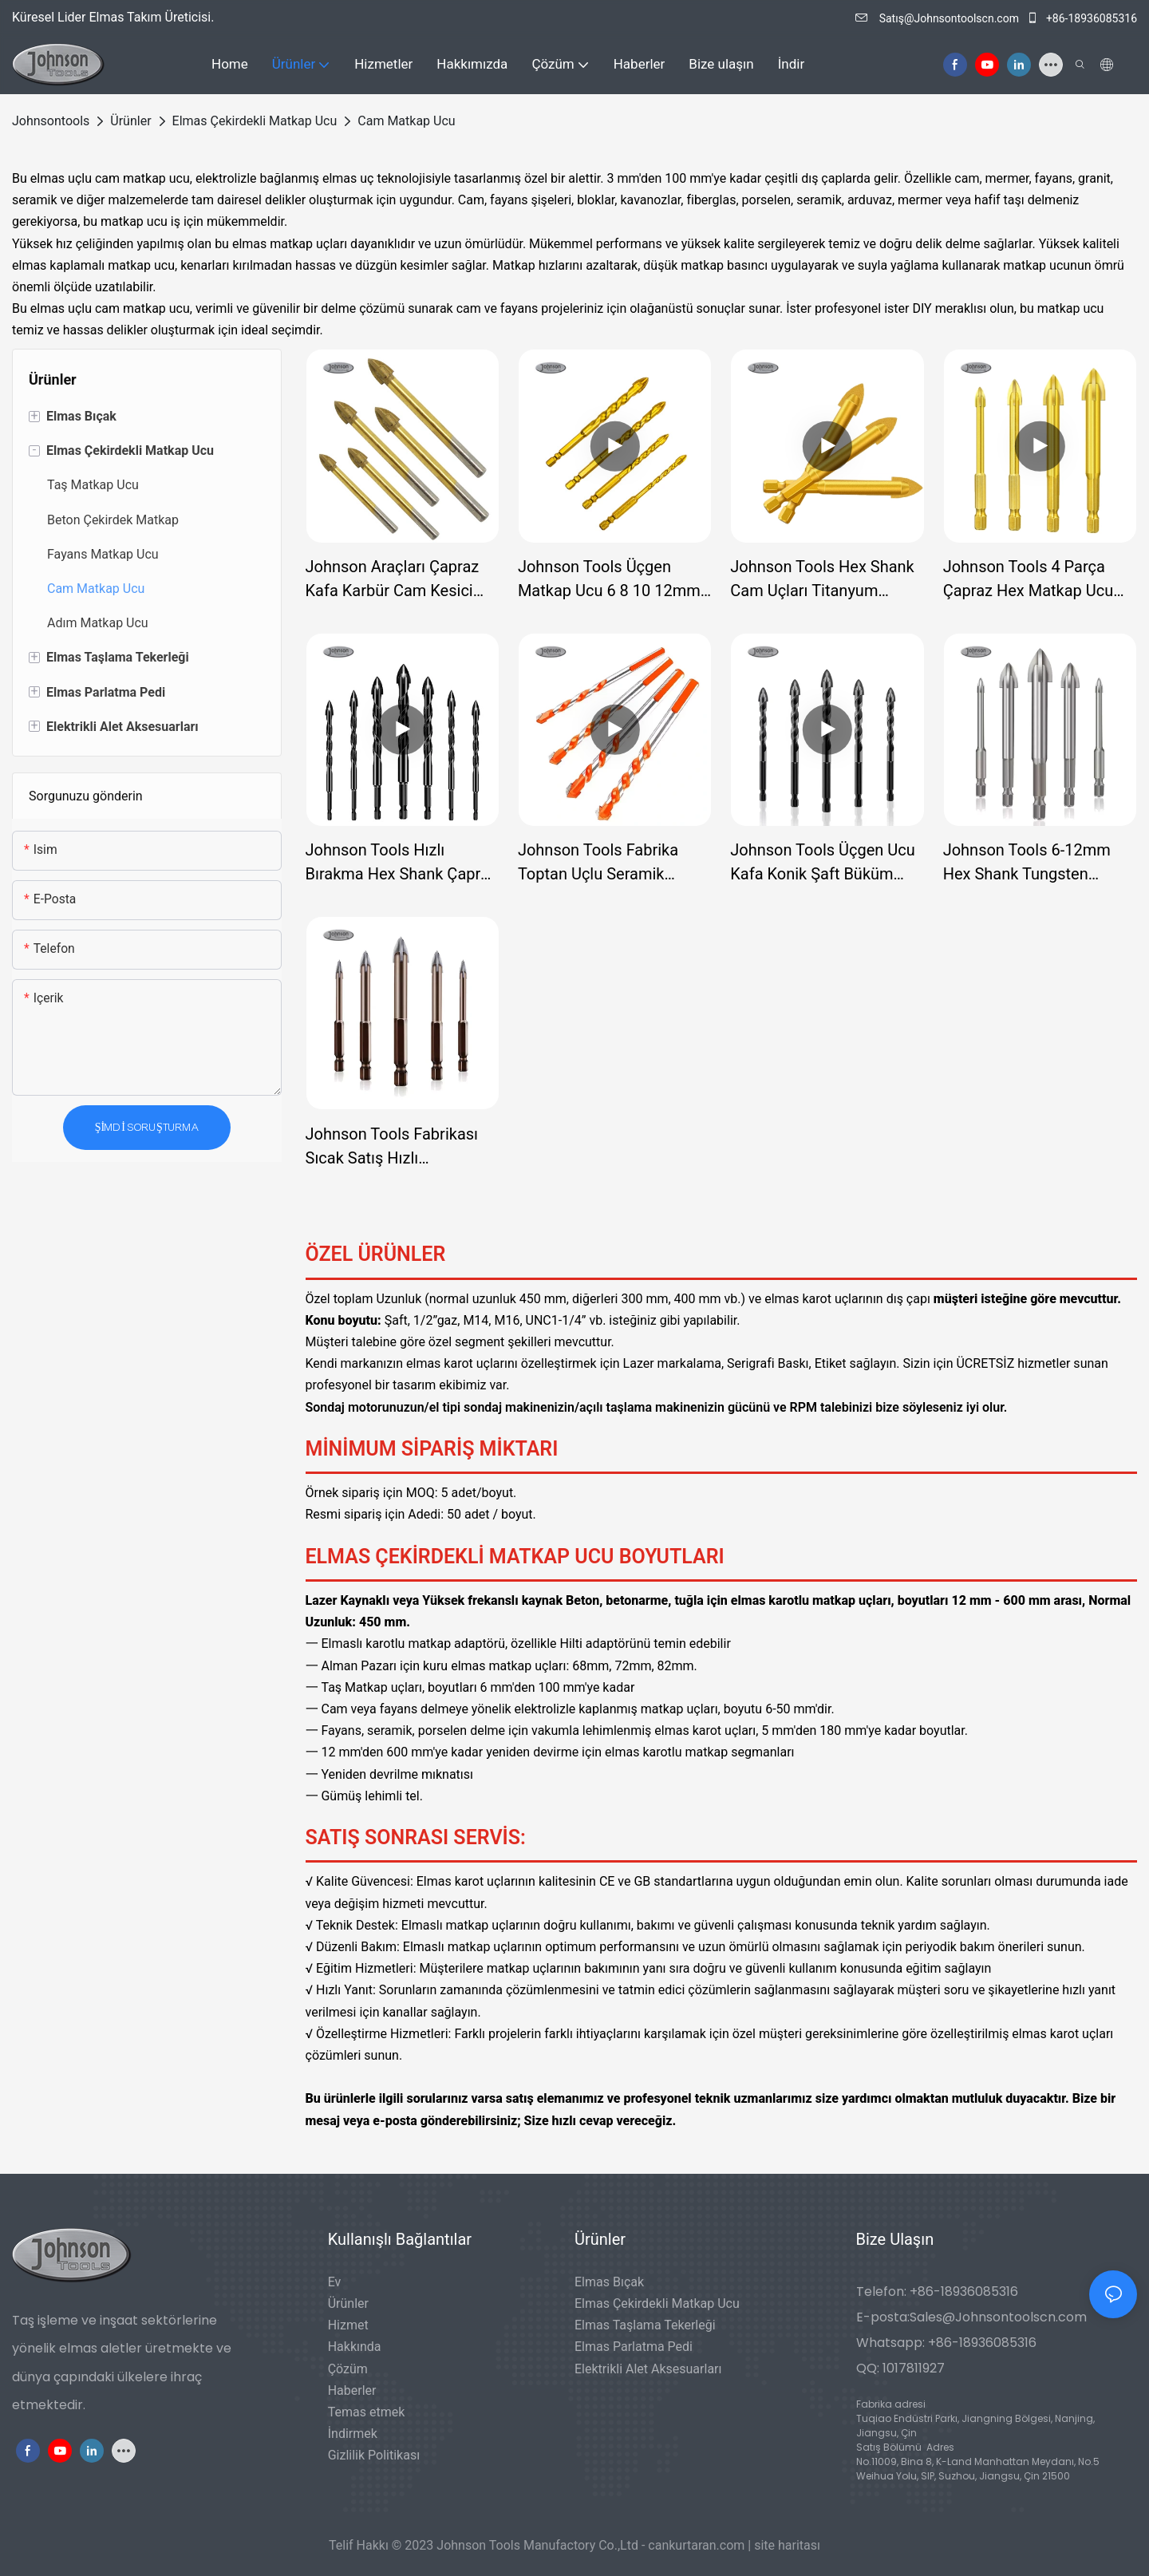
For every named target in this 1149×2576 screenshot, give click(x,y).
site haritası (787, 2545)
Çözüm (348, 2368)
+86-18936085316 (1081, 18)
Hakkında (354, 2346)
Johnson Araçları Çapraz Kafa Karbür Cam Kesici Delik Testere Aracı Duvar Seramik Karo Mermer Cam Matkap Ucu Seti (401, 580)
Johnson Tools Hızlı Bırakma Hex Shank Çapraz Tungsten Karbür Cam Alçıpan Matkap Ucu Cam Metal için (401, 863)
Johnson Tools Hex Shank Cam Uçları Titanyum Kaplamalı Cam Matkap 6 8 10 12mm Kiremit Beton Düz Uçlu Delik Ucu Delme (826, 580)
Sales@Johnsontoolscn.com (998, 2317)
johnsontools (50, 120)
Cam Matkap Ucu (406, 120)
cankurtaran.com (698, 2545)
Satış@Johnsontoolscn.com (938, 18)
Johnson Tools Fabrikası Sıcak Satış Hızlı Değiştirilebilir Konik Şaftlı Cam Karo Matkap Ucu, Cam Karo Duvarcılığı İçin (396, 1147)
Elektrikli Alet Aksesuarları (647, 2368)
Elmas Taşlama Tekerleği (645, 2325)
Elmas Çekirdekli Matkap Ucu (255, 120)
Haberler (352, 2390)
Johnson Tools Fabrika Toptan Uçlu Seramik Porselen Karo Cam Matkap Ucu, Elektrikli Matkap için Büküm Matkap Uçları (615, 863)
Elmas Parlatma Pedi (633, 2346)
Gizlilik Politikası (374, 2455)
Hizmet (348, 2325)
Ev (335, 2282)
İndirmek (352, 2433)
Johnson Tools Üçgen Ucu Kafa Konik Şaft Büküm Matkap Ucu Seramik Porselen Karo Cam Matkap (827, 863)
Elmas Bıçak (609, 2282)
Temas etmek (366, 2412)
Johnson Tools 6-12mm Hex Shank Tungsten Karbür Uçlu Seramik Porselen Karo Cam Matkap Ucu (1040, 863)
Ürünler (130, 120)
